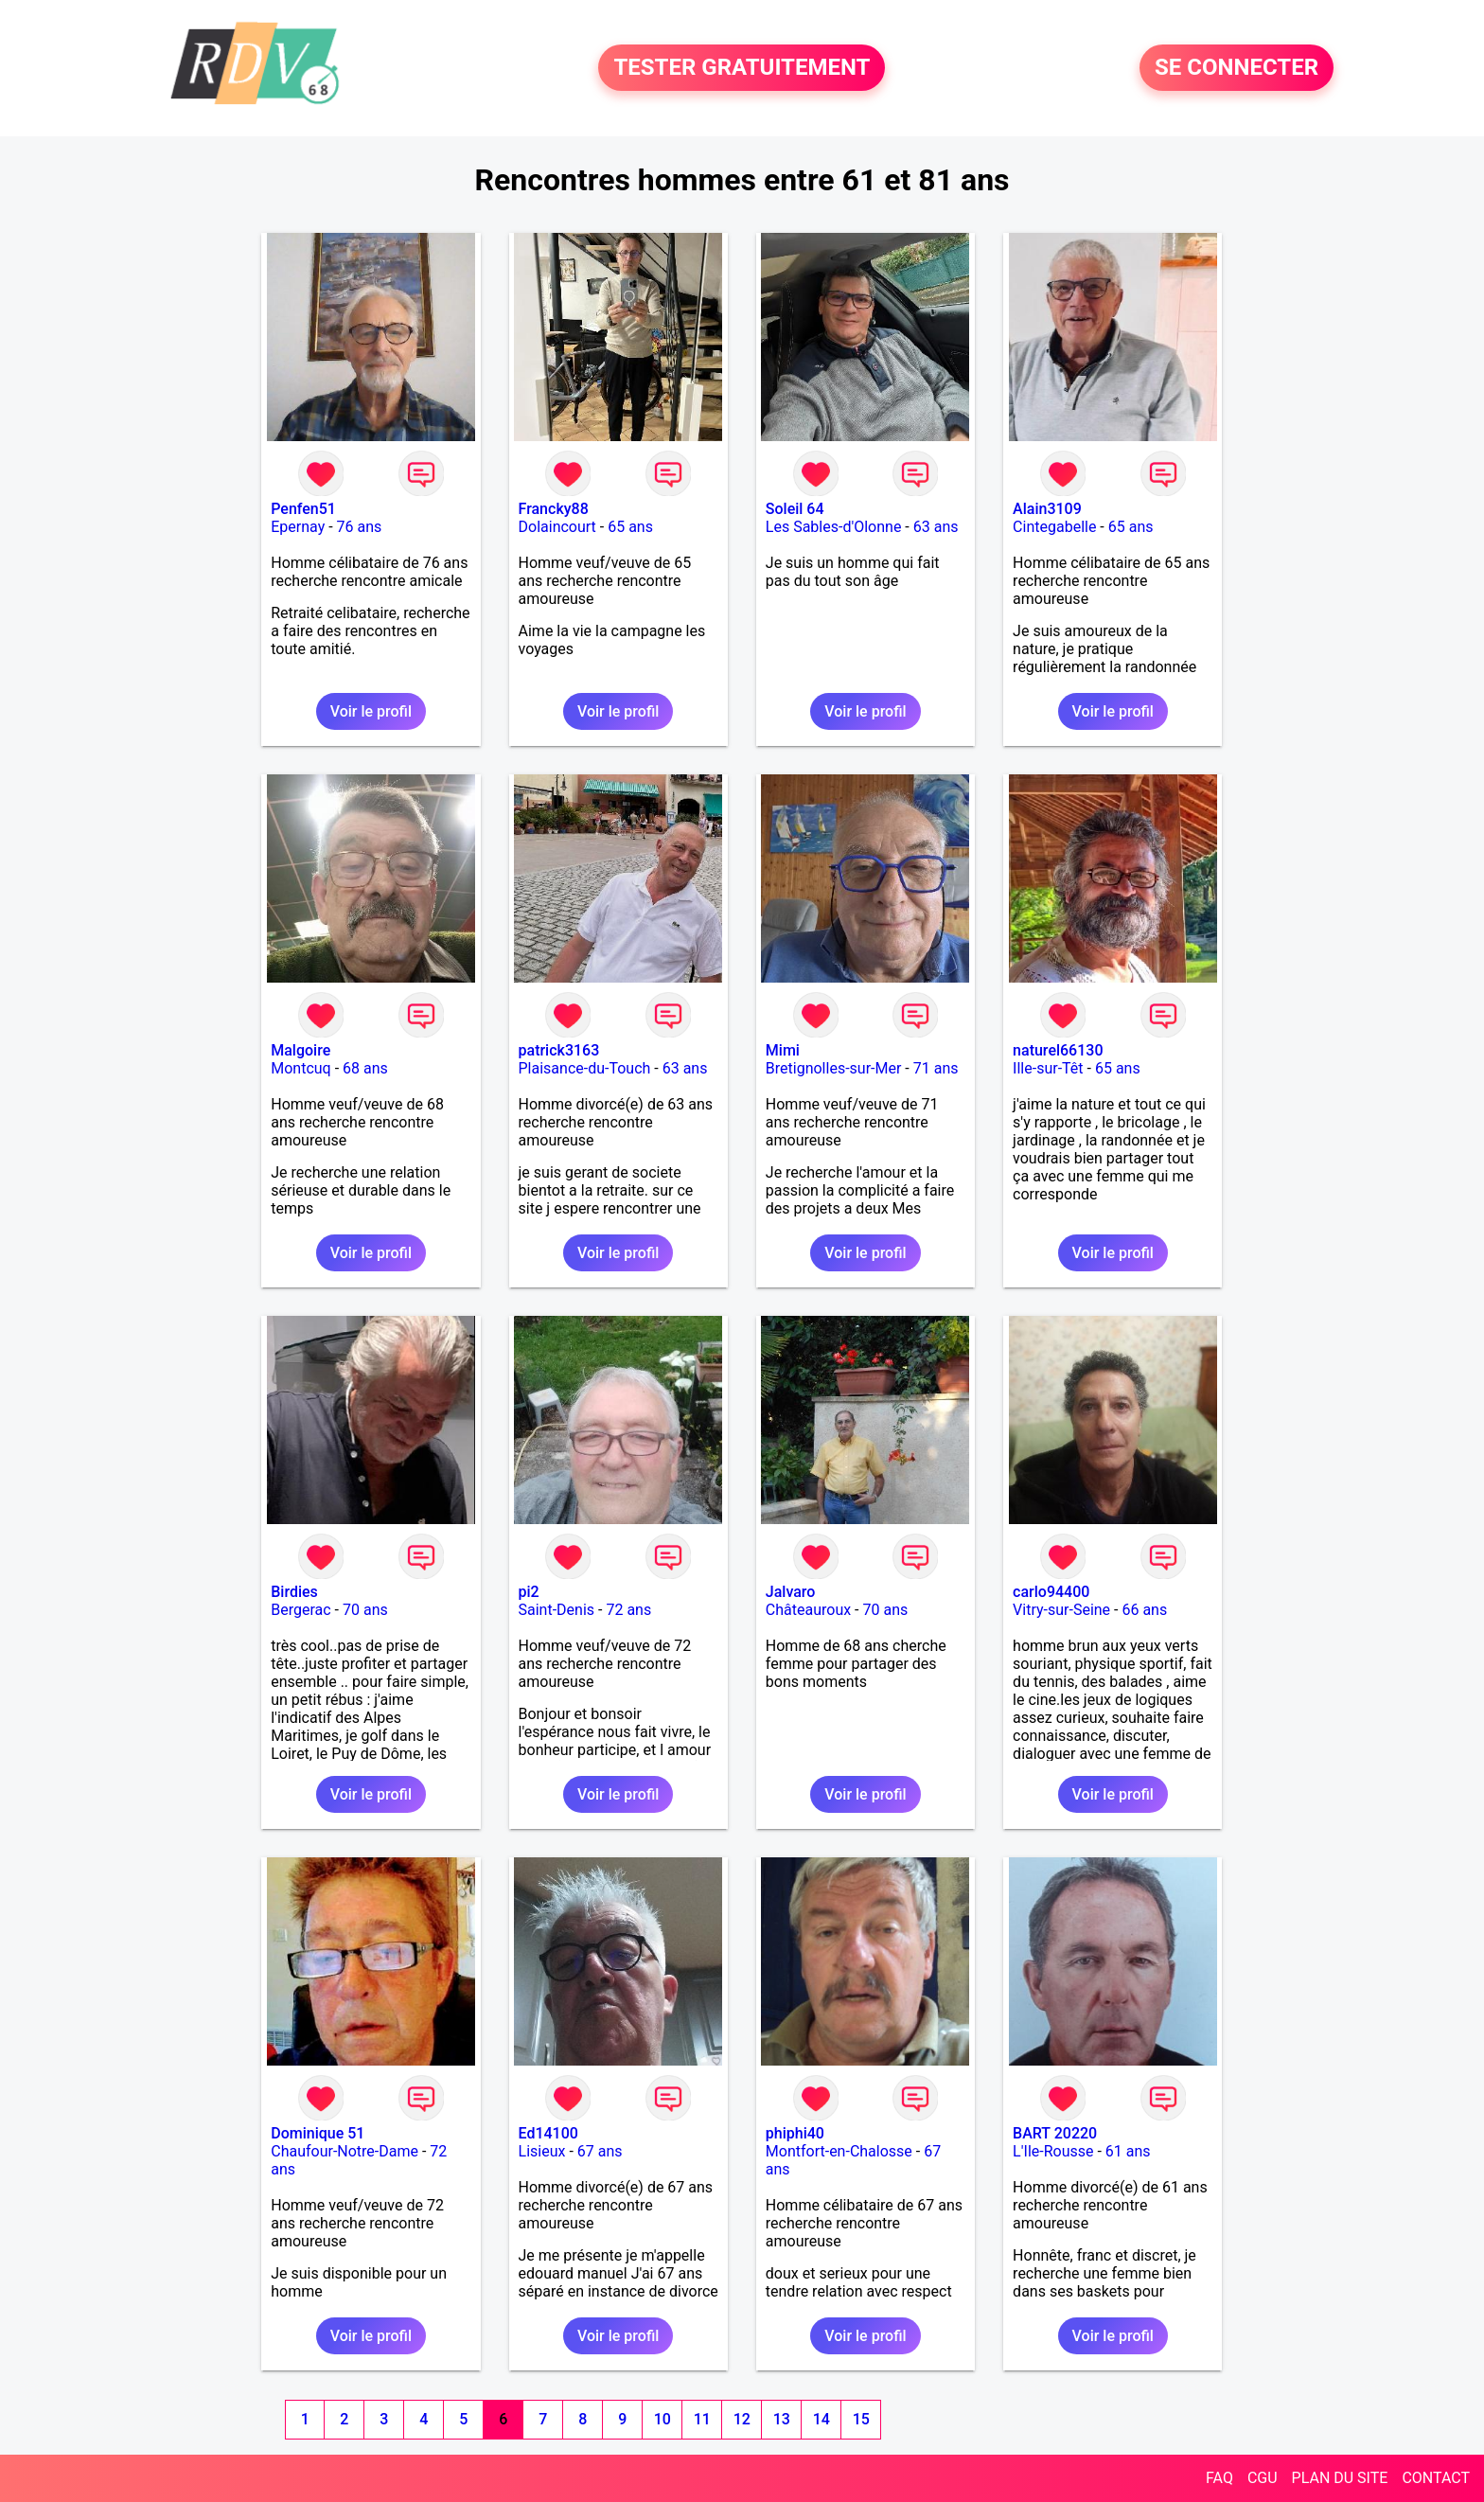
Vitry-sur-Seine (1061, 1610)
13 (781, 2419)
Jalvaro (791, 1592)
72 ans (628, 1610)
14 (821, 2419)
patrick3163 (559, 1050)
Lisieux (542, 2151)
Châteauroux (808, 1610)
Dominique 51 (317, 2133)
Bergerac (300, 1610)
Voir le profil (371, 711)
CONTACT (1436, 2478)
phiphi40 (795, 2133)
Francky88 (554, 509)
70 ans (365, 1610)
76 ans (359, 527)
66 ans (1144, 1610)
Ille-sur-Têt (1048, 1068)
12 (742, 2419)
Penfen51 (303, 509)
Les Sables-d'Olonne (834, 527)
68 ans (365, 1068)
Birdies (294, 1592)
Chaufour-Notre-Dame (344, 2151)
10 (662, 2419)
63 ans (936, 527)
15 (861, 2419)
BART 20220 (1055, 2133)
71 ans (936, 1068)
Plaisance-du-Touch (585, 1068)
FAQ (1219, 2478)
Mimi (783, 1050)
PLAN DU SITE (1340, 2478)
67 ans (600, 2151)
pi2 (529, 1592)
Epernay (298, 527)
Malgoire (300, 1050)
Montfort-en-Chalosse (839, 2151)
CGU (1262, 2478)
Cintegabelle (1054, 527)
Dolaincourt (557, 527)
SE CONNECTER (1236, 68)
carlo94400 (1051, 1592)
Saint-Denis (557, 1610)
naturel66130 (1058, 1050)
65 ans (630, 527)
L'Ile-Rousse (1053, 2151)
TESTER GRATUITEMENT (741, 68)
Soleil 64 (795, 509)
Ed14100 (548, 2133)
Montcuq (300, 1068)
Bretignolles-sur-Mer (834, 1068)
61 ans (1128, 2151)
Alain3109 (1047, 509)
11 (702, 2419)
